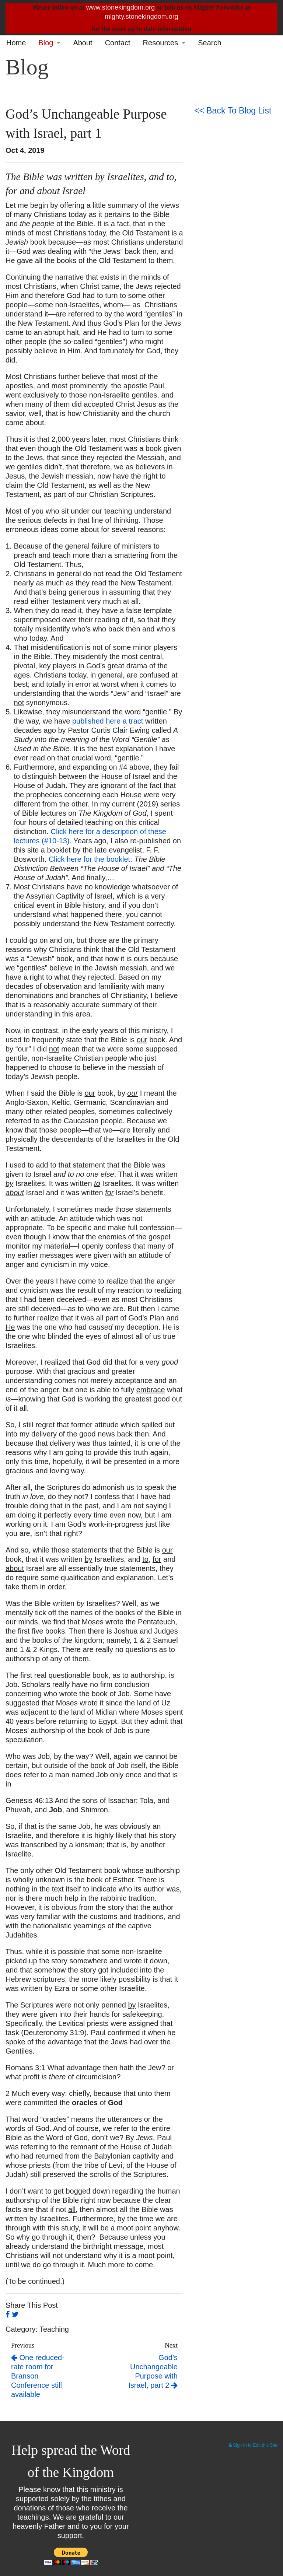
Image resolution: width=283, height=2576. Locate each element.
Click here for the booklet (89, 859)
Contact (117, 43)
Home (16, 43)
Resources (160, 43)
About (82, 43)
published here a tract (107, 721)
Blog (45, 43)
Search (209, 43)
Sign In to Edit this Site (253, 2445)
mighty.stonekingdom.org (141, 16)
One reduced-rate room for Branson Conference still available (37, 2375)
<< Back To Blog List (232, 110)
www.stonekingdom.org (120, 7)
